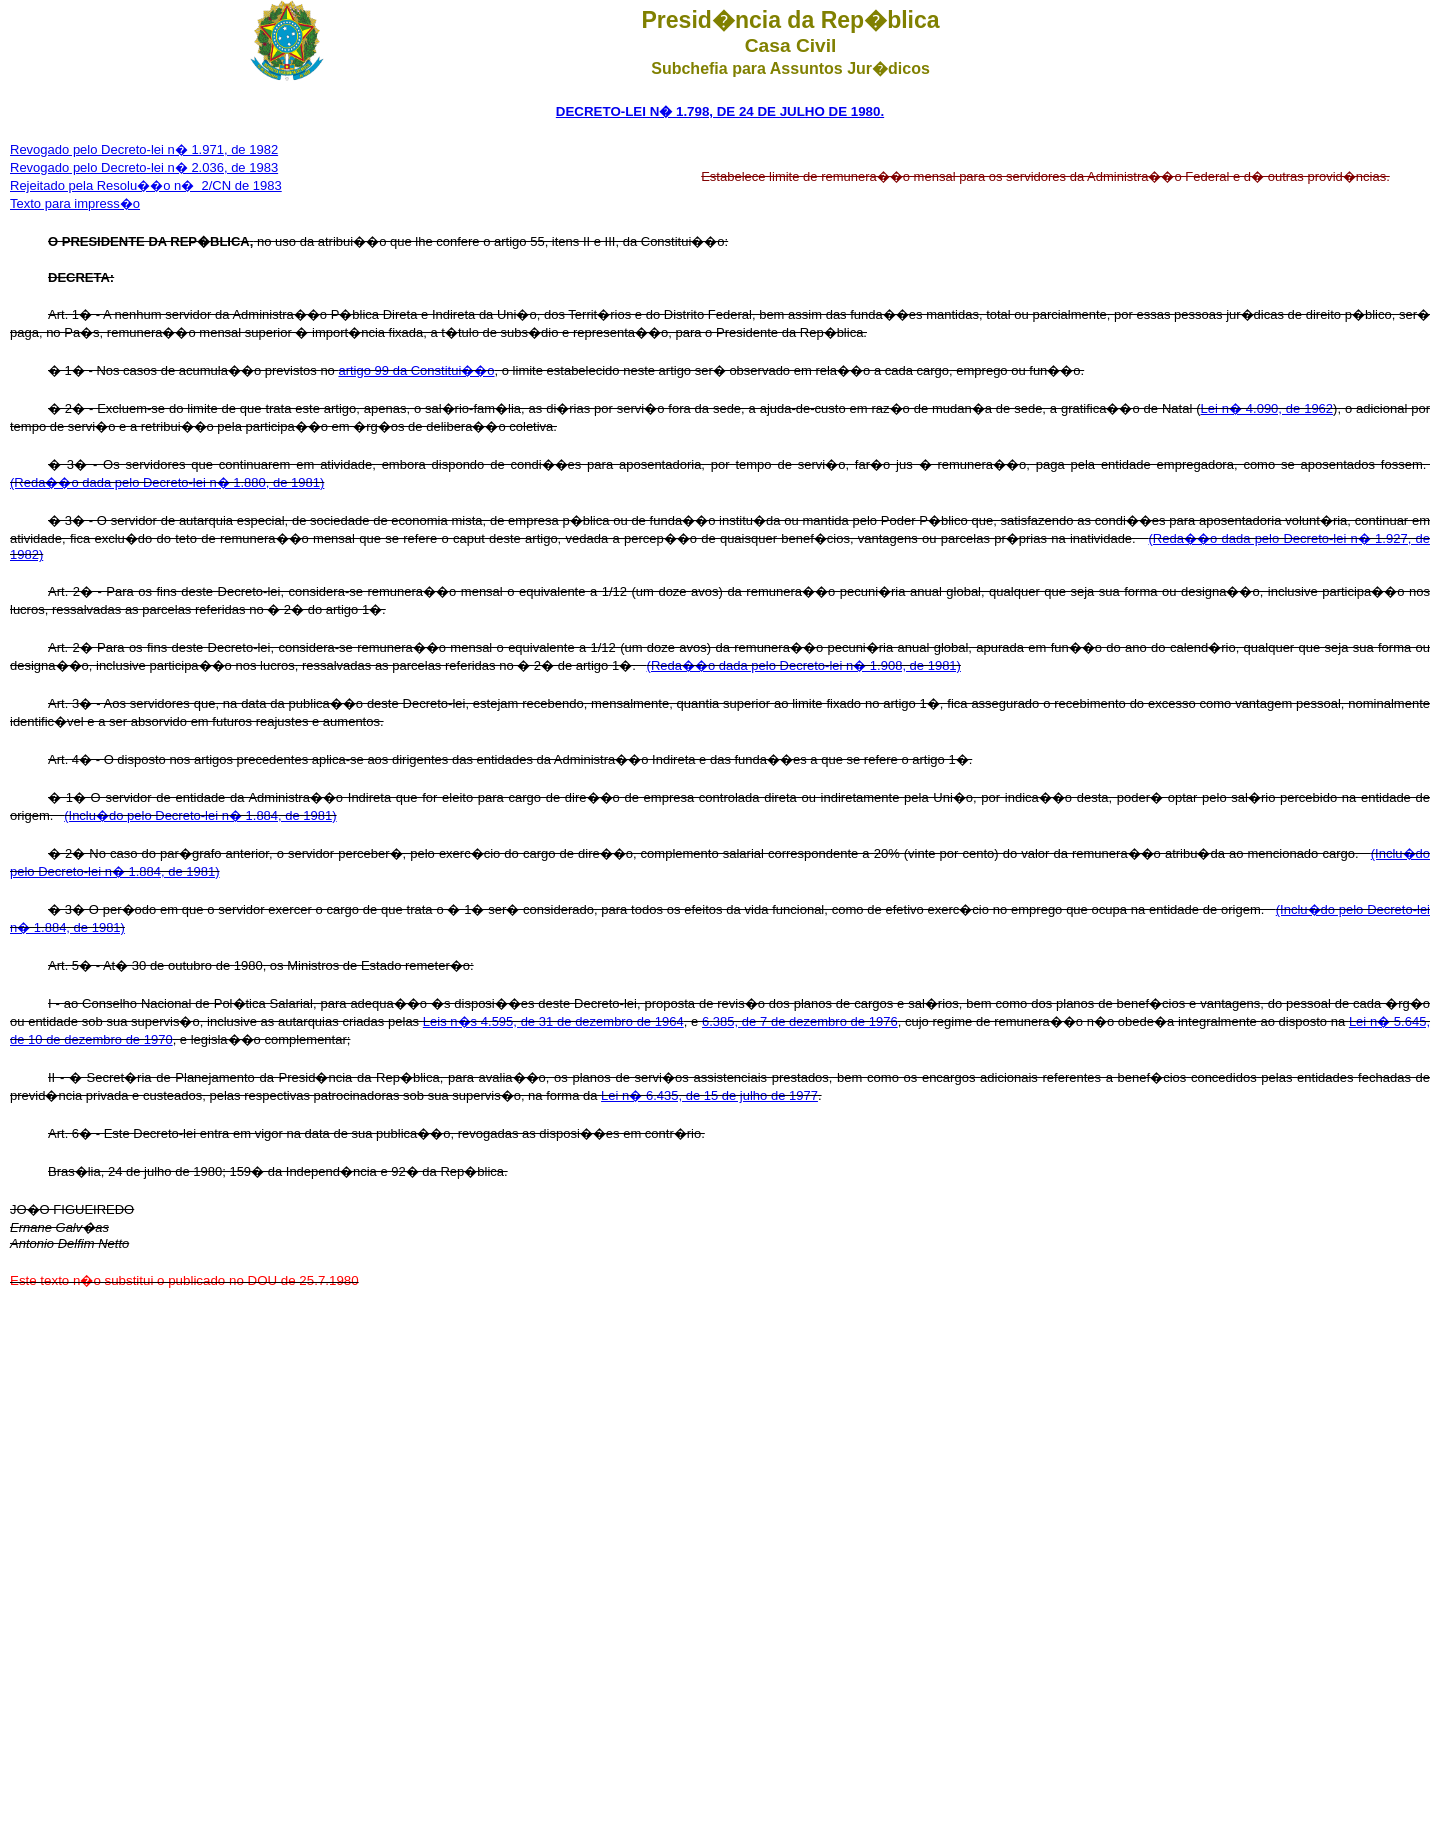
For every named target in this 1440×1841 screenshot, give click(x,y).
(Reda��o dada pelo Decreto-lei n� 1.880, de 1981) (167, 482)
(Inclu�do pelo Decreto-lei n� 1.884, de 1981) (200, 815)
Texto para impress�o (75, 203)
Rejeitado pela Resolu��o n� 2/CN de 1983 (146, 185)
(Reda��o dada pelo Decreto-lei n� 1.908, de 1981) (804, 665)
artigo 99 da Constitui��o (416, 370)
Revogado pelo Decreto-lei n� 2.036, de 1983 (144, 167)
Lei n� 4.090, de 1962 (1266, 408)
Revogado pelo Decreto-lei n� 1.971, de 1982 (144, 149)
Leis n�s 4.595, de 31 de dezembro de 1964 (553, 1021)
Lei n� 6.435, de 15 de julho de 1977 (709, 1095)
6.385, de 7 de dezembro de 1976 (800, 1021)
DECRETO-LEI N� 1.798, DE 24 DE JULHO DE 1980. (720, 111)
